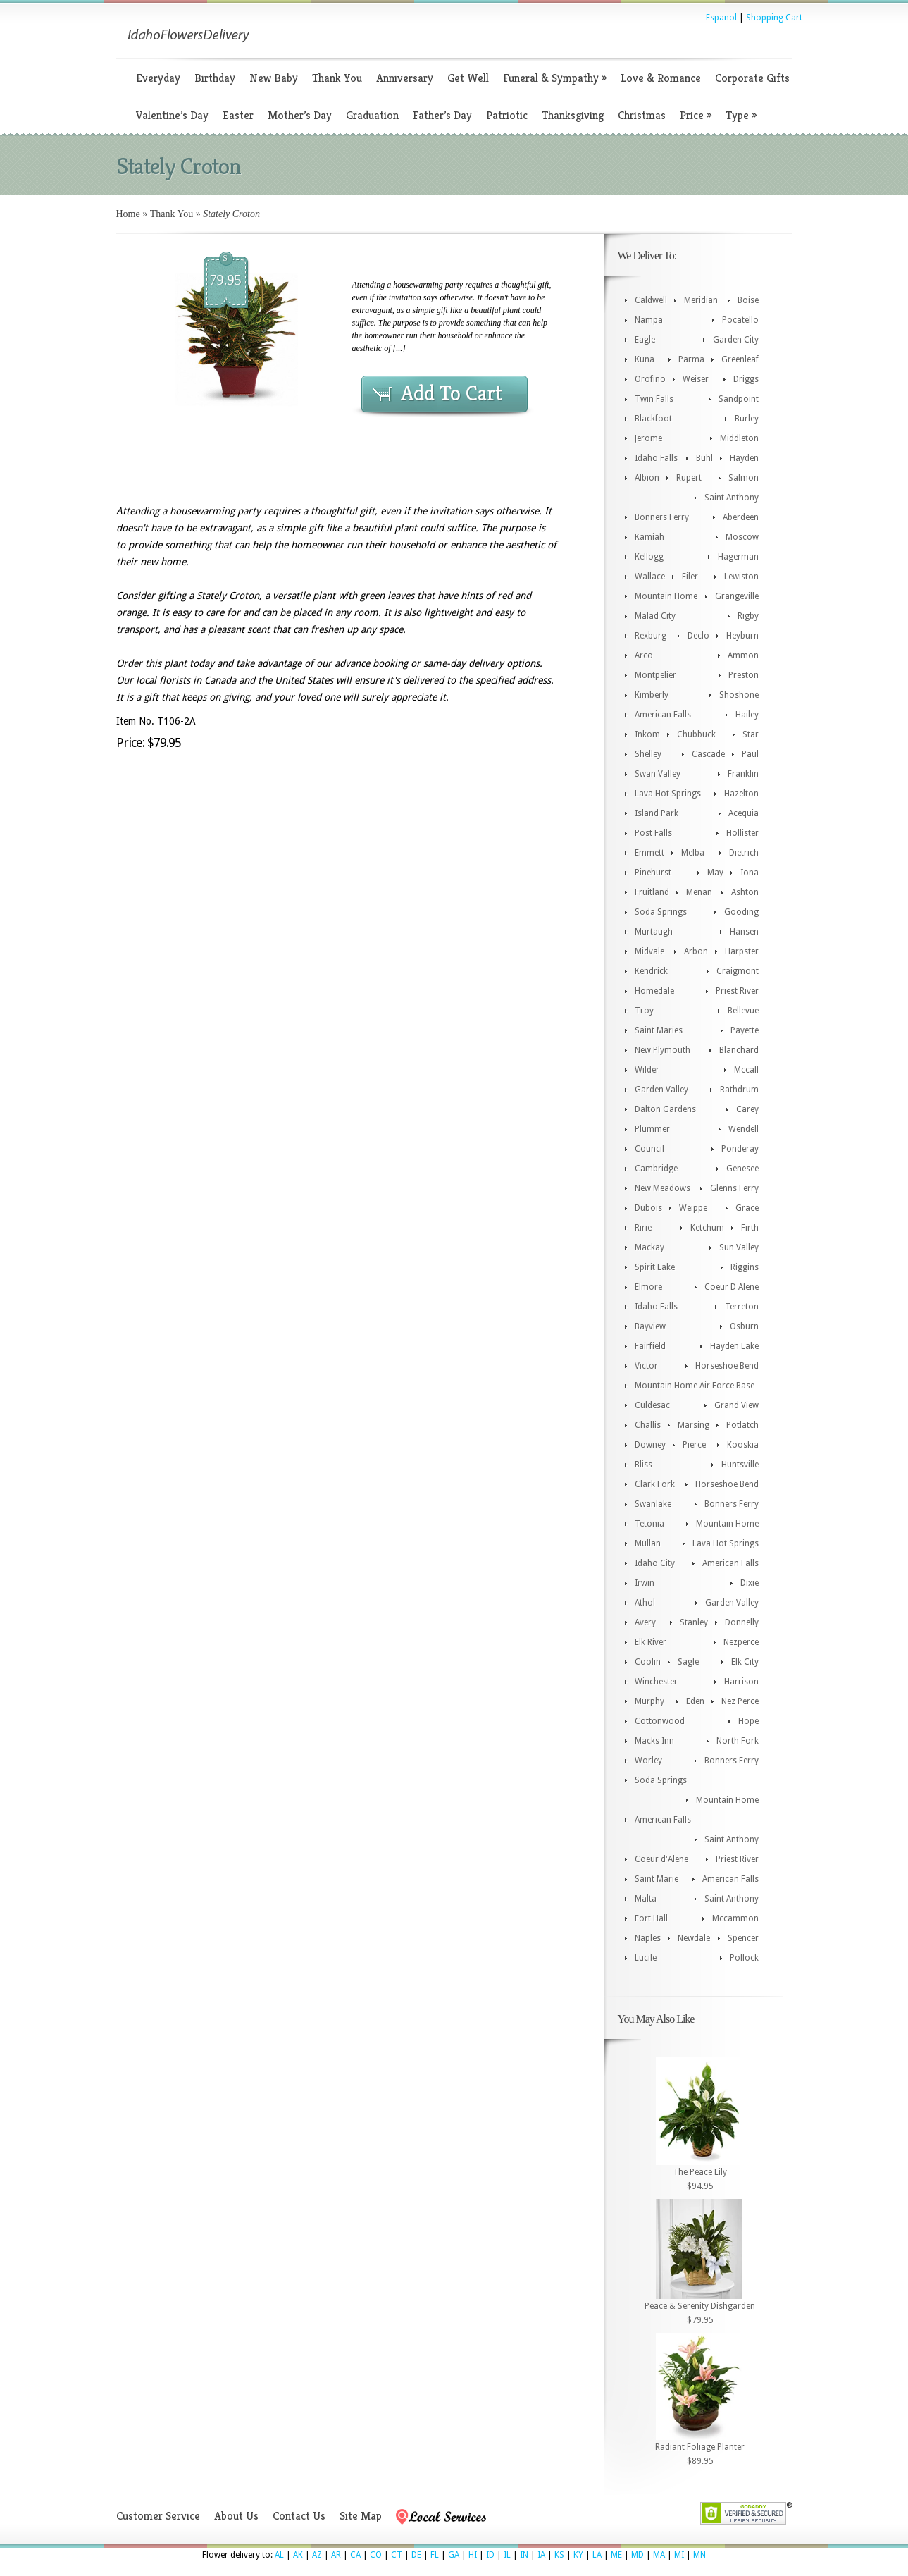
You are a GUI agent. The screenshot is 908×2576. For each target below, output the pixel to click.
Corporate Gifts (752, 77)
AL (279, 2555)
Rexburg (650, 636)
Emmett (649, 853)
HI (472, 2555)
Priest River (737, 991)
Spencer (743, 1938)
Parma (691, 359)
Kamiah (649, 537)
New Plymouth (662, 1050)
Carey (747, 1109)
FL (434, 2555)
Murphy (649, 1701)
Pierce (694, 1445)
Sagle (688, 1662)
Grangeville (737, 596)
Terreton (742, 1307)
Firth (750, 1228)
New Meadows (662, 1188)
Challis (648, 1425)
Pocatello (740, 320)
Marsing (693, 1425)
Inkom (647, 734)
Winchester (656, 1682)
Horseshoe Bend (727, 1366)
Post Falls (653, 833)
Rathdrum (739, 1090)
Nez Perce (740, 1701)
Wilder (647, 1070)
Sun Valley (739, 1247)
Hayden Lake (734, 1346)
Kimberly (651, 695)
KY (578, 2555)
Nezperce (741, 1642)
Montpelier (655, 675)
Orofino (650, 379)
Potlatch (742, 1425)
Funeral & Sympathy (555, 77)
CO (376, 2555)
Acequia (743, 813)
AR (336, 2555)
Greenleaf (740, 359)
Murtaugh (654, 932)
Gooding (741, 912)
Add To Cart (451, 393)
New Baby (273, 77)
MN (699, 2555)
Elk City (745, 1662)
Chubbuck (696, 734)
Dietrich (744, 853)
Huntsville (740, 1464)
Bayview (650, 1326)
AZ (317, 2555)
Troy (644, 1011)
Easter (238, 115)
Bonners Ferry (662, 517)
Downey (650, 1445)
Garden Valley (661, 1090)
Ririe (643, 1228)
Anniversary (404, 77)
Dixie (749, 1583)
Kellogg (649, 557)
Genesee (742, 1168)
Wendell (743, 1129)
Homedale (654, 991)
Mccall (746, 1070)
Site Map (361, 2515)
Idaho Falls (656, 458)
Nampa (649, 320)
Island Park (656, 813)
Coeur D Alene (731, 1287)
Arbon (696, 951)
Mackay (649, 1247)
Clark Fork (655, 1484)
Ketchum (707, 1228)
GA (453, 2555)
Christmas (642, 115)
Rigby (748, 616)
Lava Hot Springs (668, 794)
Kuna (644, 359)
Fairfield (650, 1346)
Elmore (648, 1287)
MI (679, 2555)
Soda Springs (661, 912)
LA (597, 2555)
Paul (750, 754)
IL (507, 2555)
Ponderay (740, 1149)
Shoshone (739, 695)
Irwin (644, 1583)
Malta (646, 1899)
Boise (748, 300)
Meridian (701, 300)
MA (659, 2555)
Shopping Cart (774, 18)
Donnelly (742, 1622)
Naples (648, 1938)
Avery (645, 1622)
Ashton (745, 892)
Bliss (643, 1464)
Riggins (744, 1267)
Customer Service (158, 2515)
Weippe (693, 1208)
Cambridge (656, 1168)
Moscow (742, 537)
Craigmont (737, 971)
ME (616, 2555)
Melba (692, 853)
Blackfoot (653, 419)
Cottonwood (660, 1721)
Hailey (747, 715)
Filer (690, 576)
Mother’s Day (300, 115)
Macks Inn (654, 1741)
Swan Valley (657, 774)
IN (524, 2555)
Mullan (648, 1543)
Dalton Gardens (665, 1109)
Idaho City (655, 1563)
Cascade (708, 754)
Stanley (694, 1622)
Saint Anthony (731, 498)
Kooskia (743, 1445)
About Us (236, 2515)
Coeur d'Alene (661, 1859)
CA (355, 2555)
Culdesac (652, 1405)
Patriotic (507, 115)
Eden (695, 1701)
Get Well (468, 77)
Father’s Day (442, 115)
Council (649, 1149)
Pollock (744, 1958)
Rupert (689, 478)
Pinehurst (653, 872)
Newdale (694, 1938)
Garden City (736, 340)
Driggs (746, 379)
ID (490, 2555)
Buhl (704, 458)
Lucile (646, 1958)
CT (396, 2555)
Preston (743, 675)
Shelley (648, 754)
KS (559, 2555)
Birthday (214, 77)
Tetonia (649, 1524)
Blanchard (739, 1050)
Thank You (337, 77)
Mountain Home (666, 596)
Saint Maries (659, 1030)
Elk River (650, 1642)
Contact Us (299, 2515)
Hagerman (738, 557)
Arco (644, 655)
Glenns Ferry (734, 1188)
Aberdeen (741, 517)
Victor (646, 1366)
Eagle (645, 340)
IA (541, 2555)
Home (128, 214)
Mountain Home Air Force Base (694, 1386)
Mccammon (735, 1918)
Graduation (372, 115)
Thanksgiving (573, 115)
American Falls (663, 715)
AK (298, 2555)
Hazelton (741, 794)
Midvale (649, 951)
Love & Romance (661, 77)
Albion (647, 478)
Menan (699, 892)
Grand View (736, 1405)
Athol (645, 1603)
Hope (748, 1721)
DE (416, 2555)
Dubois (648, 1208)
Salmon (743, 478)
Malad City (655, 616)
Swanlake (653, 1504)
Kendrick (651, 971)
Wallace (650, 576)
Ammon (743, 655)
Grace (747, 1208)
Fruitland (652, 892)
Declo (698, 636)
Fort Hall (651, 1918)
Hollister (742, 833)
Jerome (648, 438)
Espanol (721, 18)
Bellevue (743, 1011)
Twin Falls (654, 399)
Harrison (741, 1682)
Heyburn (742, 636)
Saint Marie (656, 1879)
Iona (749, 872)
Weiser (696, 379)
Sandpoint (739, 399)
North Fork (737, 1741)
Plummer (652, 1129)
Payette (744, 1030)
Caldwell (651, 300)
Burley (747, 419)
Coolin (648, 1662)
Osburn (744, 1326)
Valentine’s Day (172, 115)
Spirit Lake (655, 1267)
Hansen (744, 932)
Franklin (743, 774)
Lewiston (741, 576)
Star (750, 734)
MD (637, 2555)
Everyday (158, 77)
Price (695, 115)
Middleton (739, 438)
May (715, 872)
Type (741, 115)
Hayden (744, 458)
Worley (648, 1760)
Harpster (742, 951)
